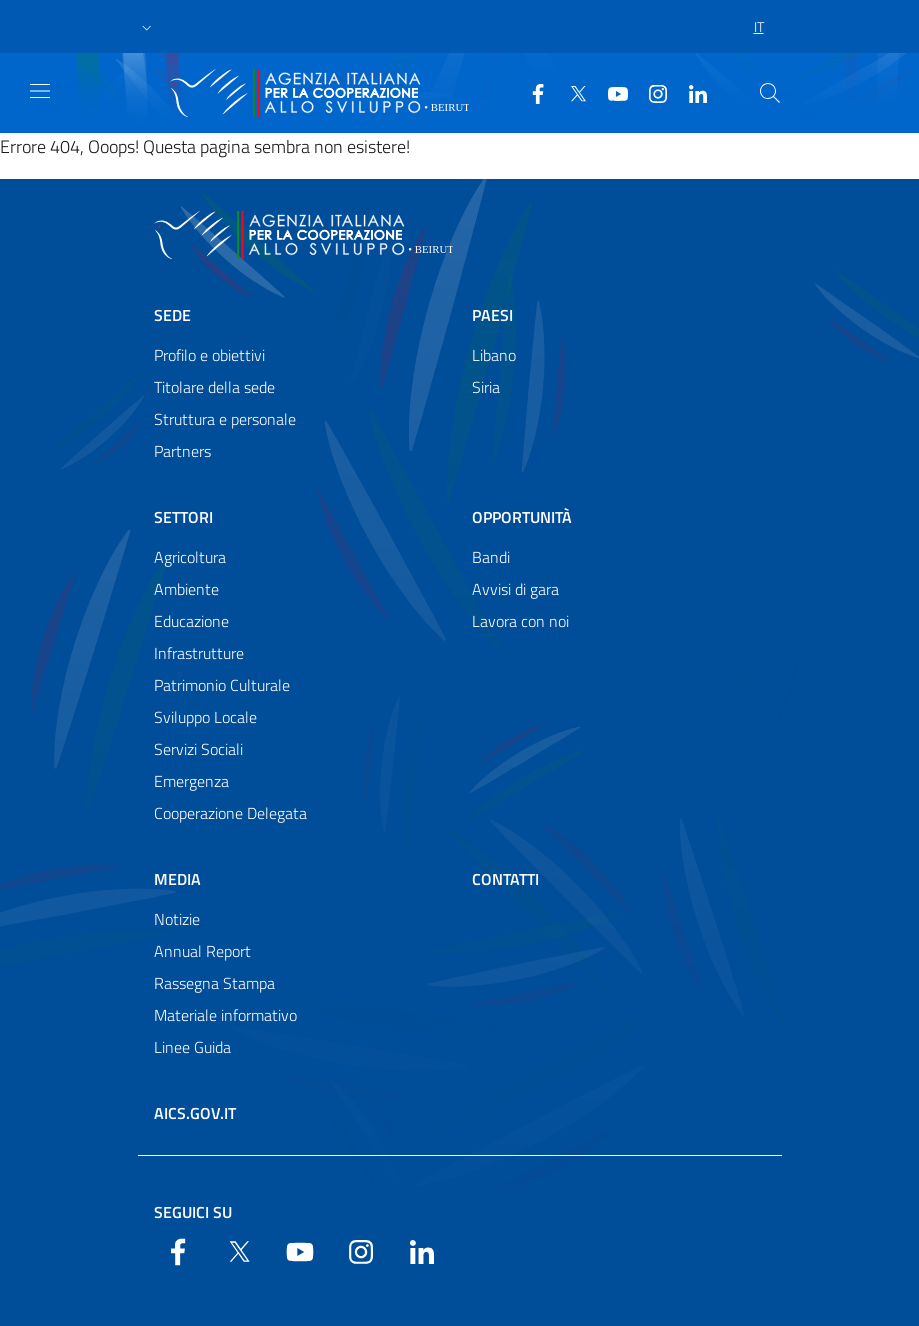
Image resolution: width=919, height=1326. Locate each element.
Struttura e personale (225, 419)
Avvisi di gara (515, 589)
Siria (486, 387)
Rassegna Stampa (214, 983)
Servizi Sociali (198, 749)
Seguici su (193, 1212)
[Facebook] (530, 92)
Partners (182, 451)
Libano (494, 355)
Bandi (491, 557)
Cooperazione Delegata (230, 813)
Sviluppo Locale (205, 717)
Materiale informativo (225, 1015)
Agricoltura (190, 557)
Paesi (492, 315)
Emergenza (191, 781)
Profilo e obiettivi (209, 355)
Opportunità (522, 517)
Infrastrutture (199, 653)
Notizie (177, 919)
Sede (172, 315)
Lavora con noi (520, 621)
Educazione (191, 621)
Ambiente (186, 589)
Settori (183, 517)
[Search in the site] (770, 93)
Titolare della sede (214, 387)
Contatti (505, 879)
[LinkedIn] (690, 92)
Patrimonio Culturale (222, 685)
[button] (147, 27)
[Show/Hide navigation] (40, 91)
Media (177, 879)
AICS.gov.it (195, 1113)
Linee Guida (192, 1047)
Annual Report (202, 951)
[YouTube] (610, 92)
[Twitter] (570, 92)
